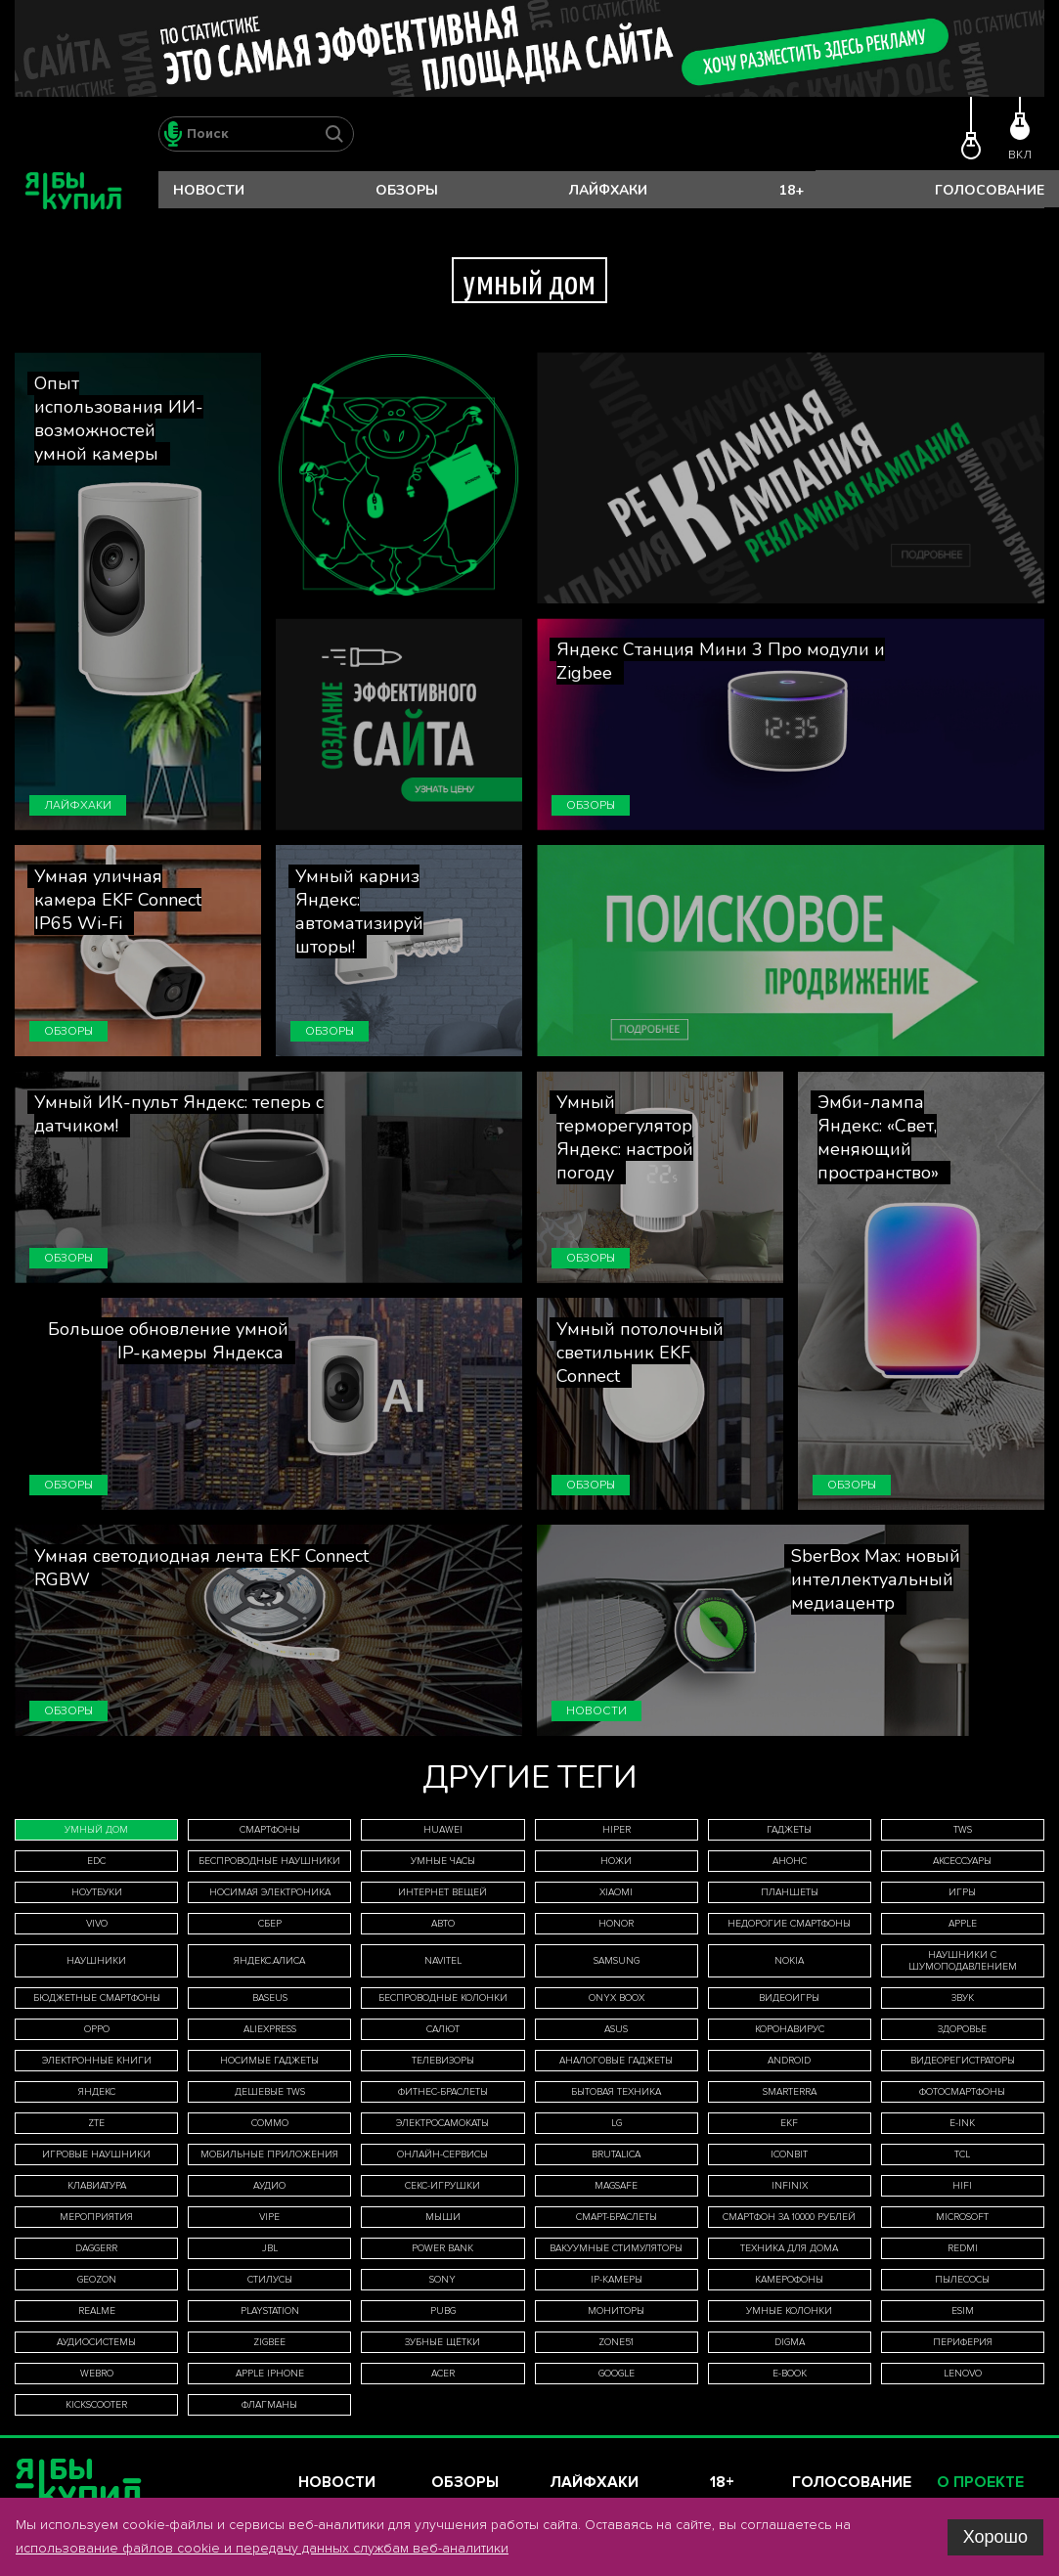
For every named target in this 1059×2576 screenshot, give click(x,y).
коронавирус (789, 2029)
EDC (96, 1861)
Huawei (443, 1830)
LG (616, 2123)
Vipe (269, 2217)
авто (443, 1924)
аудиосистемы (96, 2342)
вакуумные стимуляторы (616, 2248)
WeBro (96, 2373)
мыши (443, 2217)
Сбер (270, 1924)
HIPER (616, 1830)
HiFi (962, 2186)
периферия (963, 2342)
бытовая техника (616, 2092)
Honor (616, 1924)
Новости (208, 190)
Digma (789, 2342)
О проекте (980, 2482)
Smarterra (789, 2092)
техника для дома (789, 2248)
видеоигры (789, 1998)
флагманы (269, 2405)
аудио (269, 2186)
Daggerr (96, 2248)
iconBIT (789, 2154)
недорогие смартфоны (789, 1924)
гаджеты (789, 1830)
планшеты (789, 1892)
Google (616, 2373)
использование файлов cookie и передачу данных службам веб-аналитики (262, 2548)
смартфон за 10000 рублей (789, 2217)
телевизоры (443, 2060)
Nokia (789, 1961)
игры (962, 1892)
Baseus (269, 1998)
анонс (789, 1861)
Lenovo (963, 2373)
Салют (443, 2029)
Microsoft (962, 2217)
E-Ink (962, 2123)
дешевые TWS (270, 2092)
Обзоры (406, 190)
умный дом (96, 1830)
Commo (269, 2123)
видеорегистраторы (962, 2060)
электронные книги (97, 2060)
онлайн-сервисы (442, 2154)
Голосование (989, 190)
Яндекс (96, 2092)
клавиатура (96, 2186)
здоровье (962, 2029)
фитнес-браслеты (443, 2092)
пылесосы (962, 2280)
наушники (96, 1961)
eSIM (962, 2311)
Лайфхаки (608, 190)
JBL (270, 2248)
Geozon (96, 2280)
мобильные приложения (269, 2154)
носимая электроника (270, 1892)
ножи (616, 1861)
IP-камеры (616, 2280)
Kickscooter (96, 2405)
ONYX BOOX (616, 1998)
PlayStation (270, 2311)
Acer (443, 2373)
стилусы (269, 2280)
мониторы (616, 2311)
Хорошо (995, 2537)
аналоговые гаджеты (616, 2060)
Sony (442, 2280)
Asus (616, 2029)
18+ (791, 190)
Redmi (963, 2248)
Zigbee (269, 2342)
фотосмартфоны (962, 2092)
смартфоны (270, 1830)
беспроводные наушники (269, 1861)
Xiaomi (616, 1892)
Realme (96, 2311)
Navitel (443, 1961)
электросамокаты (442, 2123)
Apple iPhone (270, 2373)
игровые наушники (96, 2154)
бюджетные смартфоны (96, 1998)
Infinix (790, 2186)
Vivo (97, 1924)
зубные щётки (442, 2342)
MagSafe (616, 2186)
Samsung (617, 1961)
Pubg (443, 2311)
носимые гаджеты (269, 2060)
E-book (789, 2373)
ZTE (96, 2123)
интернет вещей (442, 1892)
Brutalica (616, 2154)
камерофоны (789, 2280)
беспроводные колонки (442, 1998)
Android (789, 2060)
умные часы (443, 1861)
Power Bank (442, 2248)
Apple (963, 1924)
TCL (962, 2154)
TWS (962, 1830)
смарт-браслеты (616, 2217)
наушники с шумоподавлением (962, 1961)
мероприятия (96, 2217)
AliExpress (269, 2029)
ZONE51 (616, 2342)
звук (962, 1998)
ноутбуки (96, 1892)
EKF (789, 2123)
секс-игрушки (442, 2186)
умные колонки (789, 2311)
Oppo (97, 2029)
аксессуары (962, 1861)
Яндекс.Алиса (269, 1961)
